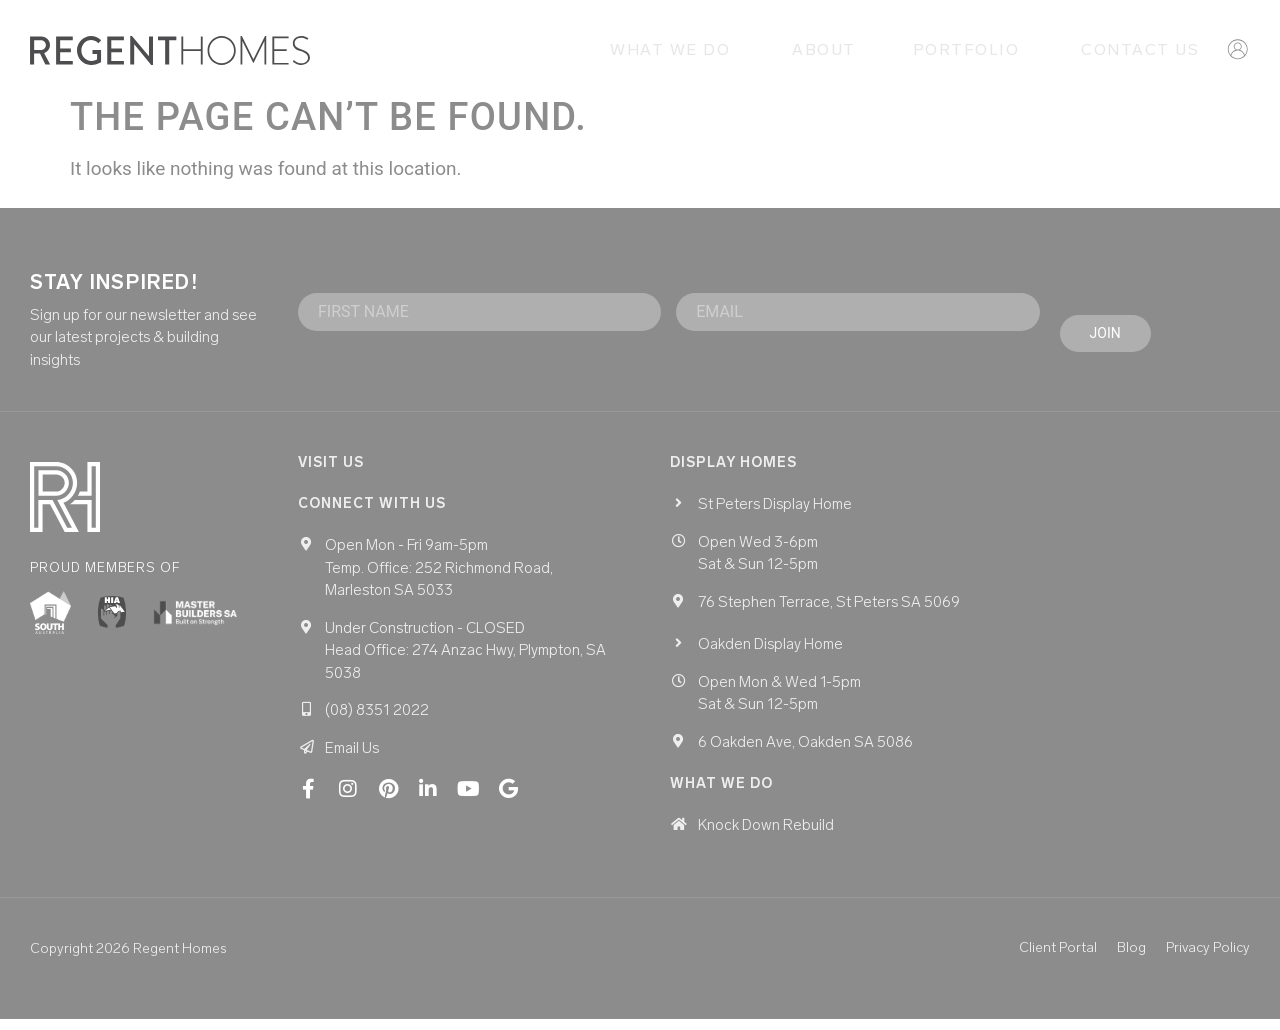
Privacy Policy (1208, 959)
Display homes (733, 473)
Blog (1131, 959)
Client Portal (1058, 959)
